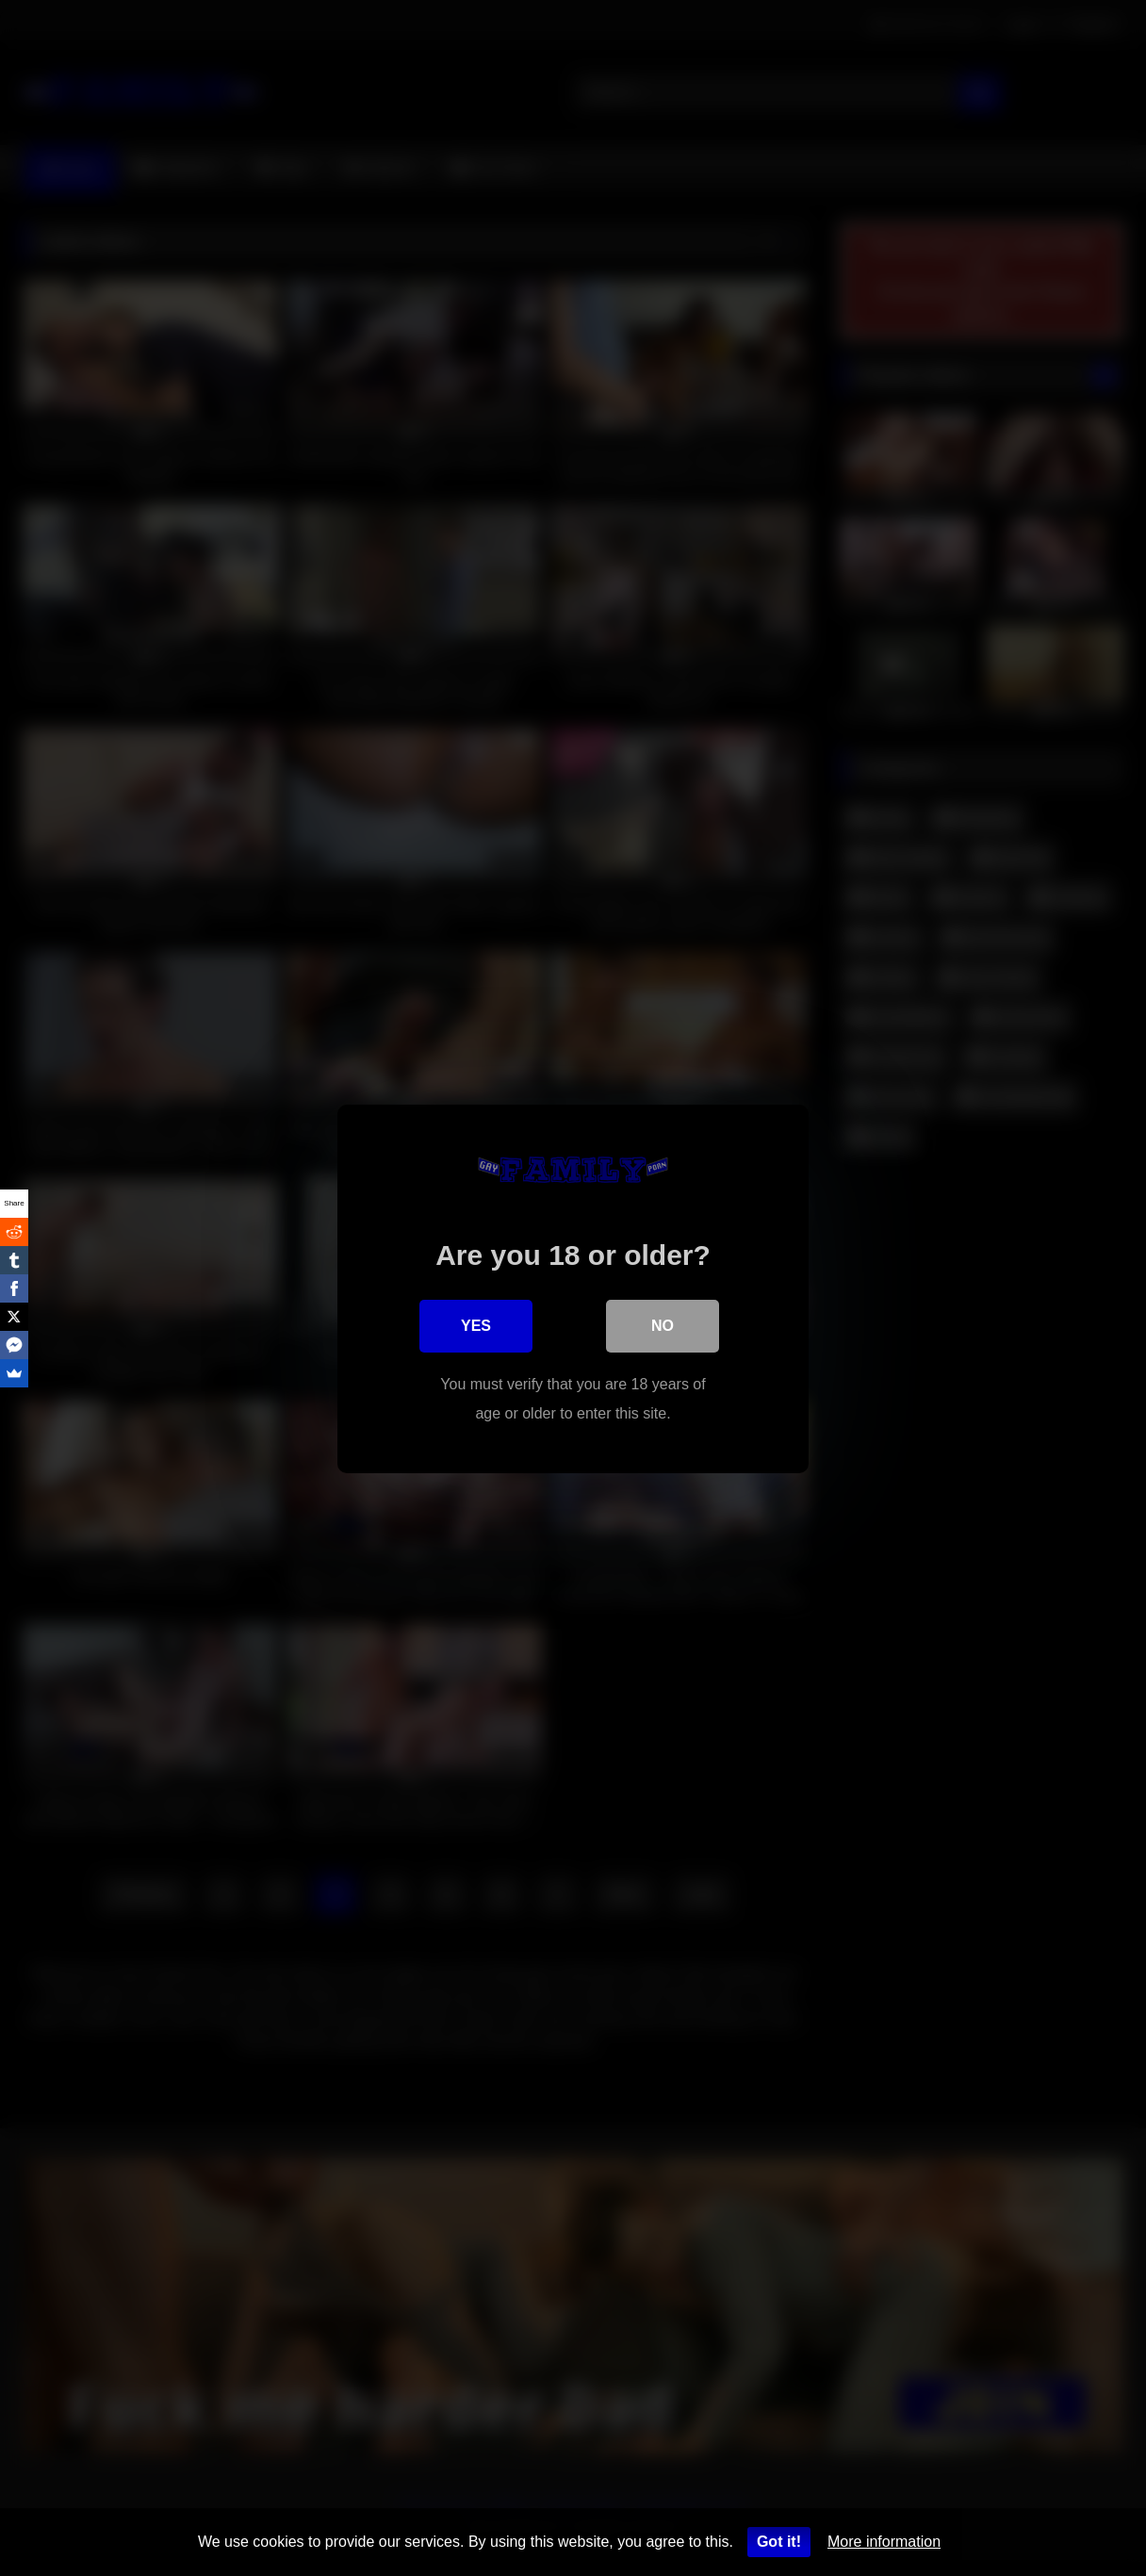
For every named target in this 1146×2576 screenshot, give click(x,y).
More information (884, 2542)
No (662, 1325)
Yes (476, 1325)
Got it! (779, 2542)
